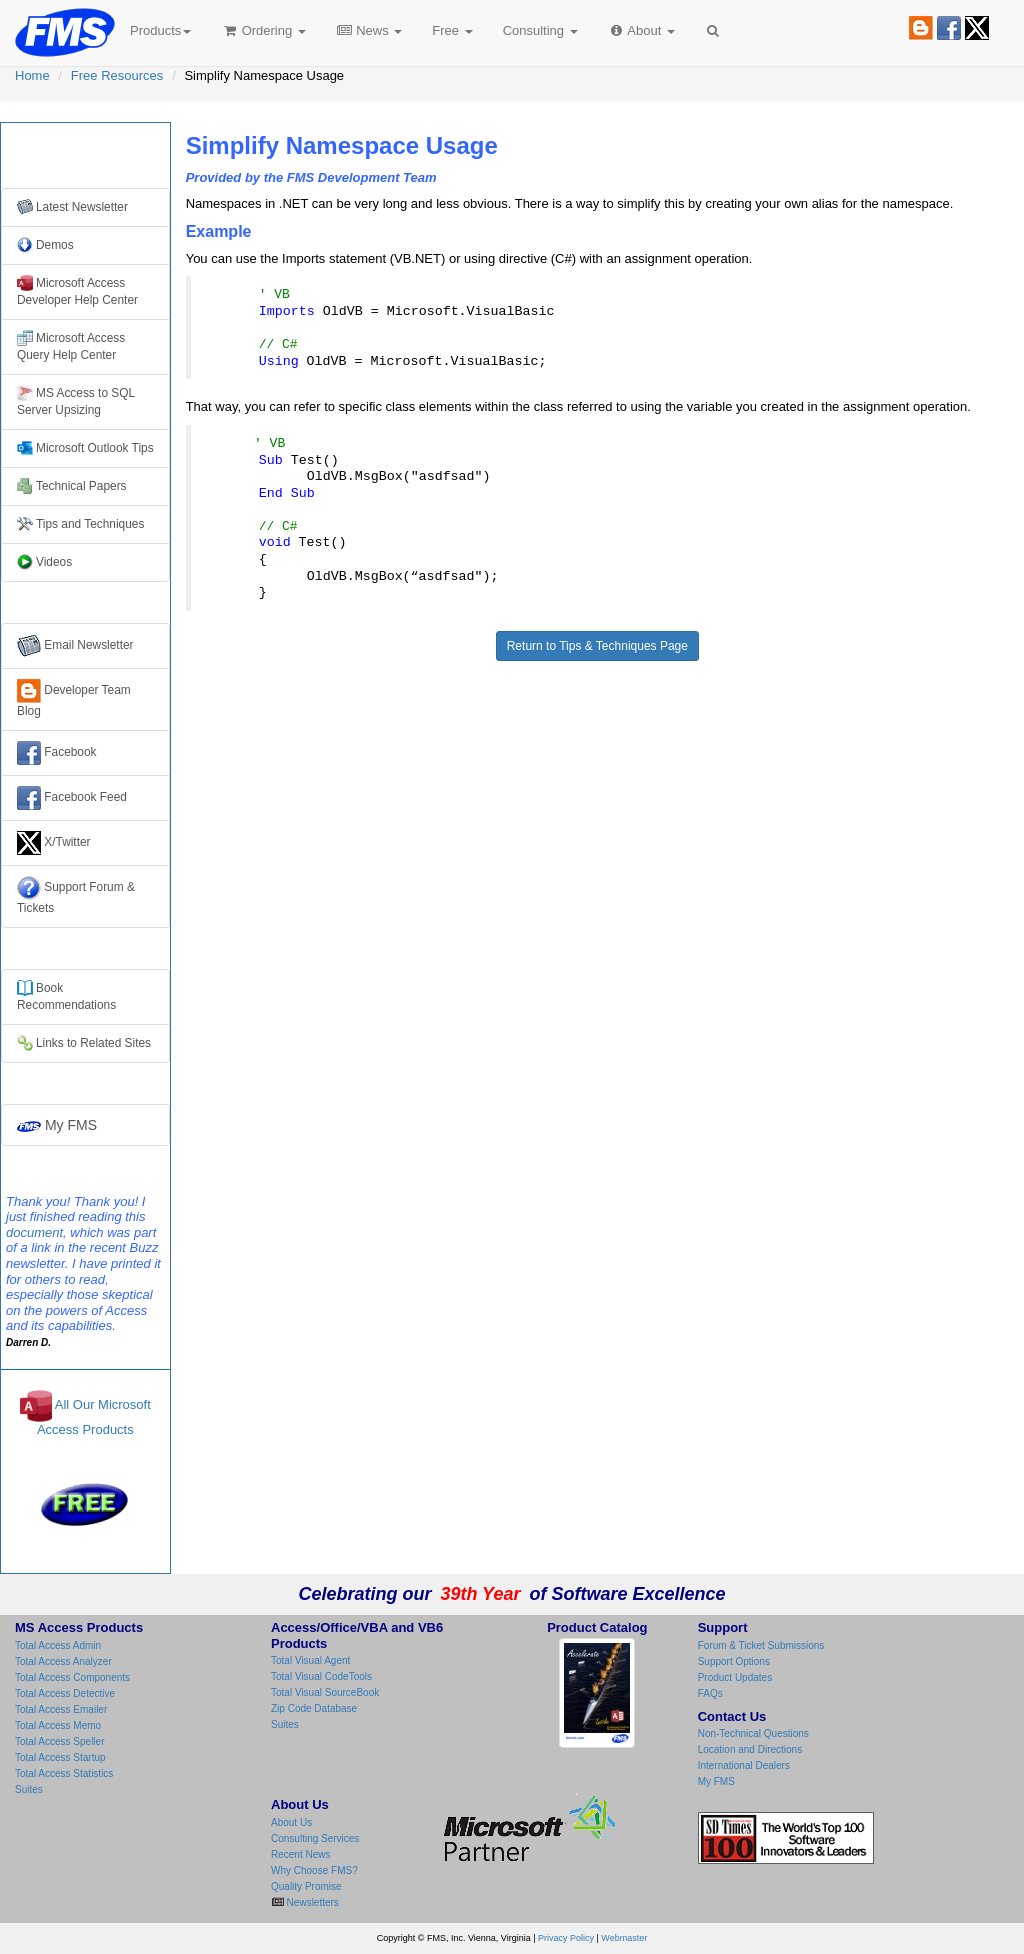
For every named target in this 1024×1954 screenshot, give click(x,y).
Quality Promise (306, 1886)
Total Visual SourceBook (325, 1692)
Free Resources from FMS (85, 155)
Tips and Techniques (80, 524)
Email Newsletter (75, 646)
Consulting (540, 30)
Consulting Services (315, 1838)
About (641, 30)
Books (66, 996)
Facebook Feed (72, 798)
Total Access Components (72, 1677)
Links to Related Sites (84, 1043)
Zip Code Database (314, 1708)
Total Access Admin (58, 1645)
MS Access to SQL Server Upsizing (76, 401)
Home (32, 75)
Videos (44, 562)
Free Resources (117, 75)
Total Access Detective (65, 1693)
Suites (29, 1789)
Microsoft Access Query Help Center (71, 346)
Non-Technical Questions (753, 1733)
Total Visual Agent (310, 1660)
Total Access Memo (58, 1725)
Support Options (734, 1661)
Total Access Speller (60, 1741)
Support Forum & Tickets (76, 895)
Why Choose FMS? (314, 1870)
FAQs (710, 1693)
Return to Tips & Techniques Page (597, 646)
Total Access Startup (60, 1757)
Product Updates (735, 1677)
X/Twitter (54, 843)
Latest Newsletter (72, 207)
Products (160, 30)
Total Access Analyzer (63, 1661)
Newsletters (311, 1902)
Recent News (300, 1854)
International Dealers (744, 1765)
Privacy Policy (566, 1938)
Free (452, 30)
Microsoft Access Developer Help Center (77, 291)
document (34, 1232)
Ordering (263, 30)
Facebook (57, 753)
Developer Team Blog (74, 698)
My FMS (57, 1125)
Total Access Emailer (61, 1709)
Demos (45, 245)
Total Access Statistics (64, 1773)
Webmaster (624, 1938)
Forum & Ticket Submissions (761, 1645)
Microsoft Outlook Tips (85, 448)
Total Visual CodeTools (321, 1676)
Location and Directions (750, 1749)
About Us (291, 1822)
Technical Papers (72, 486)
